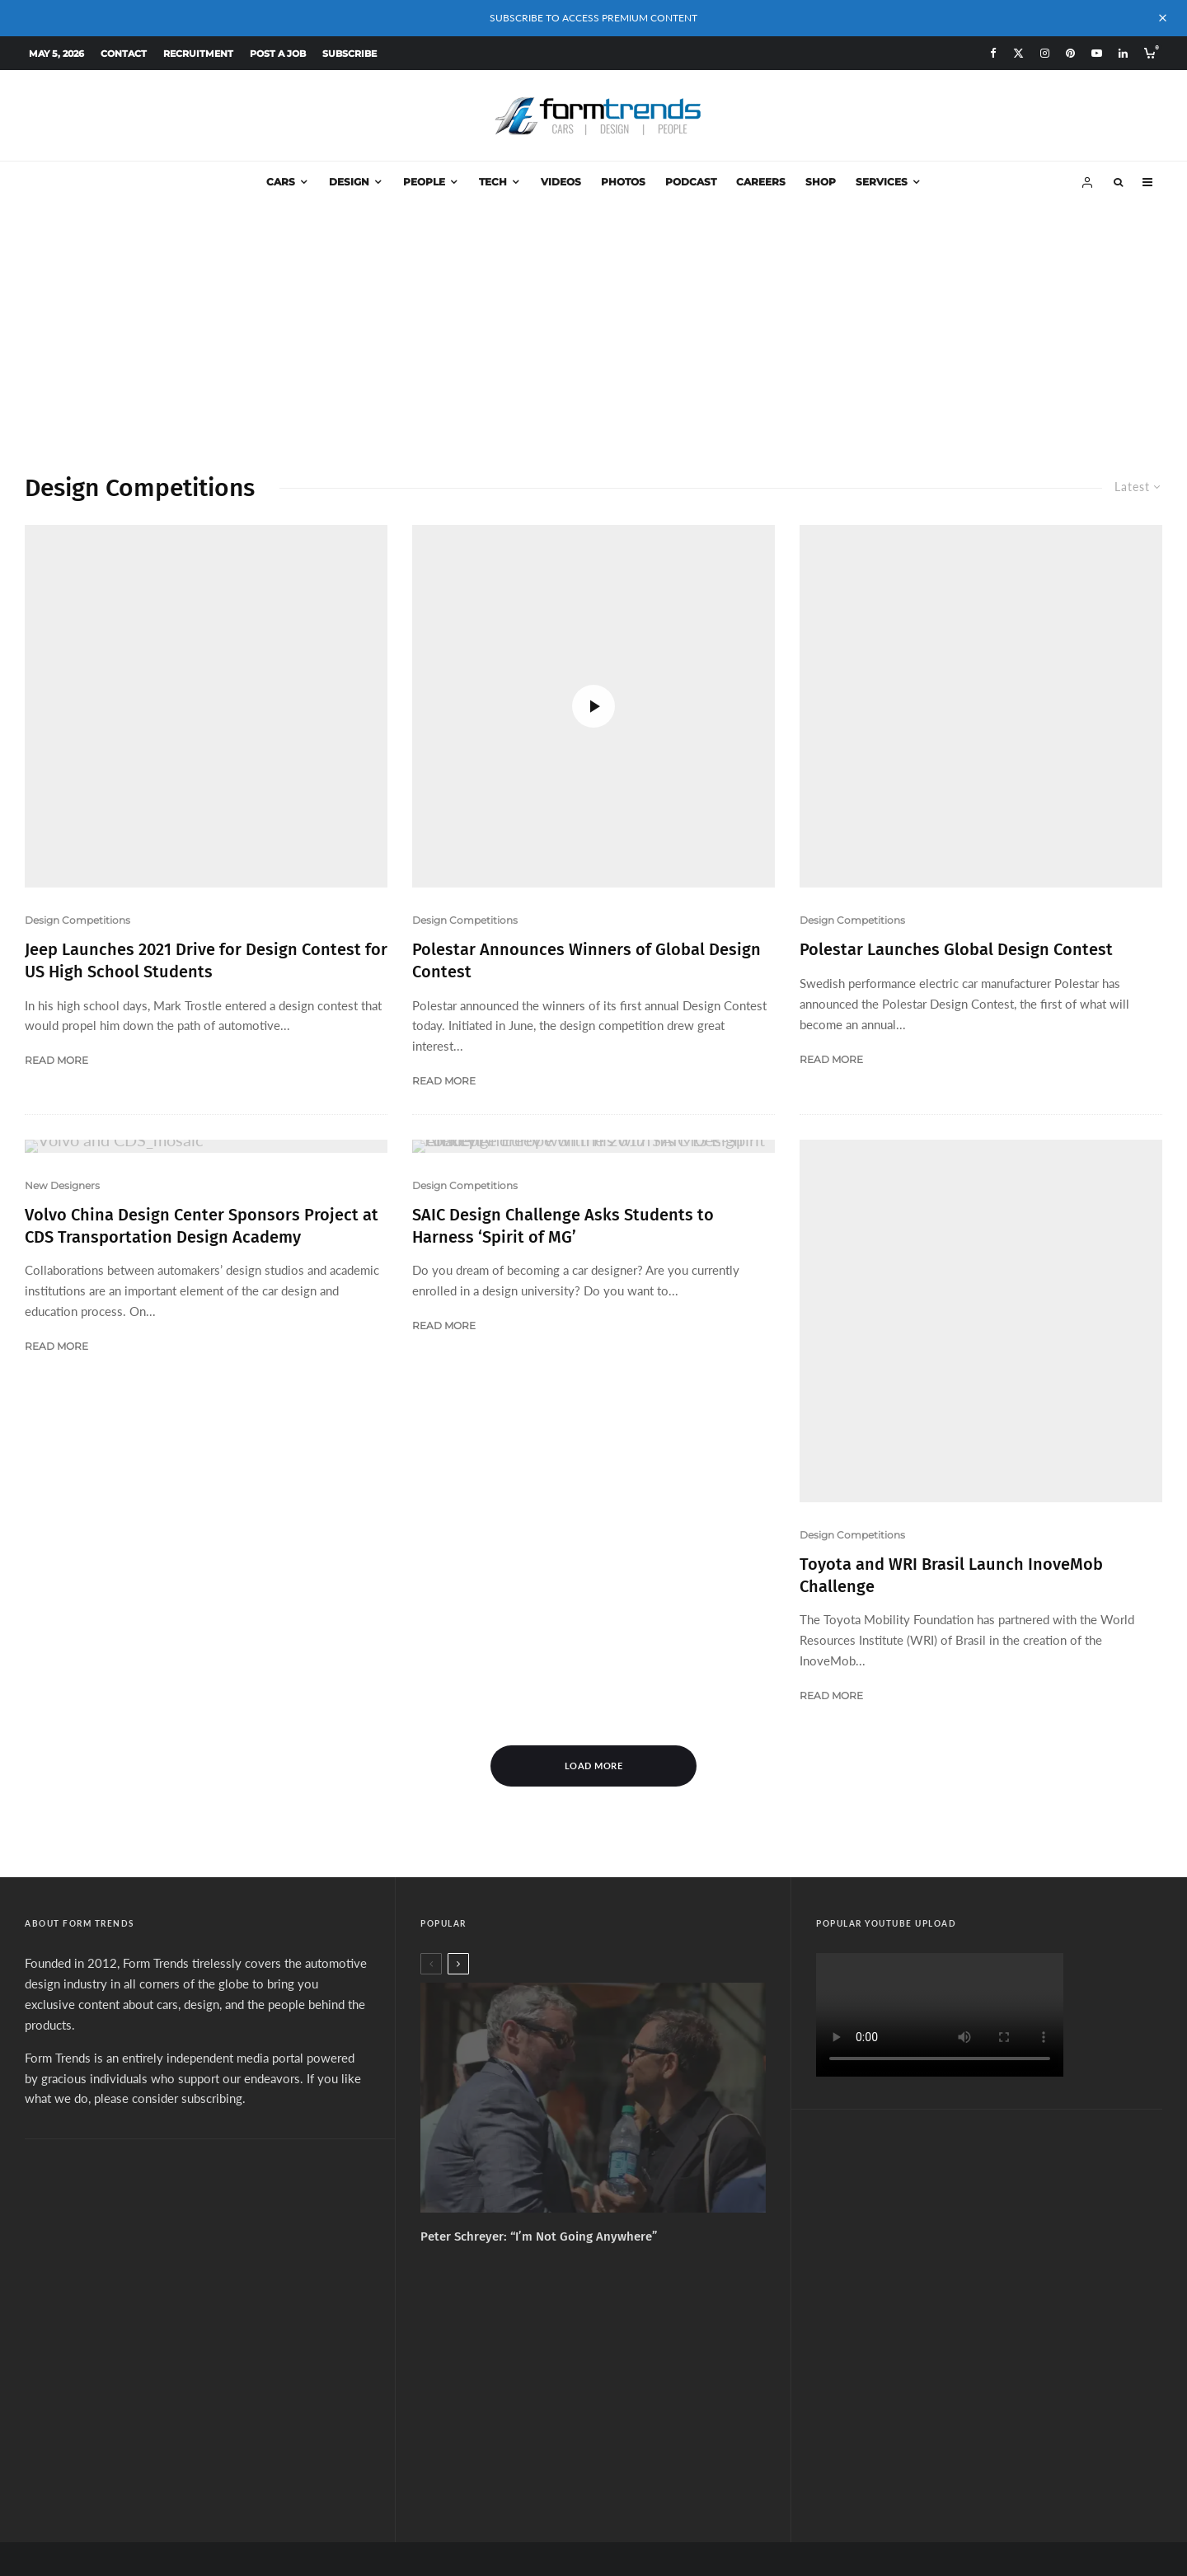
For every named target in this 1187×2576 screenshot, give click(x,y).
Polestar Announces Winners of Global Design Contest (586, 611)
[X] (1018, 53)
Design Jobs (696, 2394)
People (424, 182)
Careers (761, 182)
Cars (280, 182)
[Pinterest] (1070, 53)
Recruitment (198, 53)
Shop (820, 182)
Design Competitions (77, 800)
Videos (561, 182)
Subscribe (349, 53)
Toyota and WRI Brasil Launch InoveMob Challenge (951, 1314)
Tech (493, 182)
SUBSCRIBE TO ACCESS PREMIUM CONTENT (593, 18)
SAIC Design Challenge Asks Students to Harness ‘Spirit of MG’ (563, 1085)
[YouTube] (1096, 53)
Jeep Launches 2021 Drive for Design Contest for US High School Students (206, 840)
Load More (594, 1504)
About (474, 2394)
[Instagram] (1045, 53)
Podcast (690, 182)
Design (349, 182)
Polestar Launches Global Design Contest (956, 829)
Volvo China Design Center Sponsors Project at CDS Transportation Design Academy (201, 1085)
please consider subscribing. (170, 1836)
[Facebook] (993, 53)
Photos (623, 182)
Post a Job (278, 53)
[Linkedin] (1123, 53)
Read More (56, 940)
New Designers (62, 1044)
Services (882, 182)
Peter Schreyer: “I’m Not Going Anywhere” (538, 1975)
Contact (124, 53)
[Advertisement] (593, 327)
